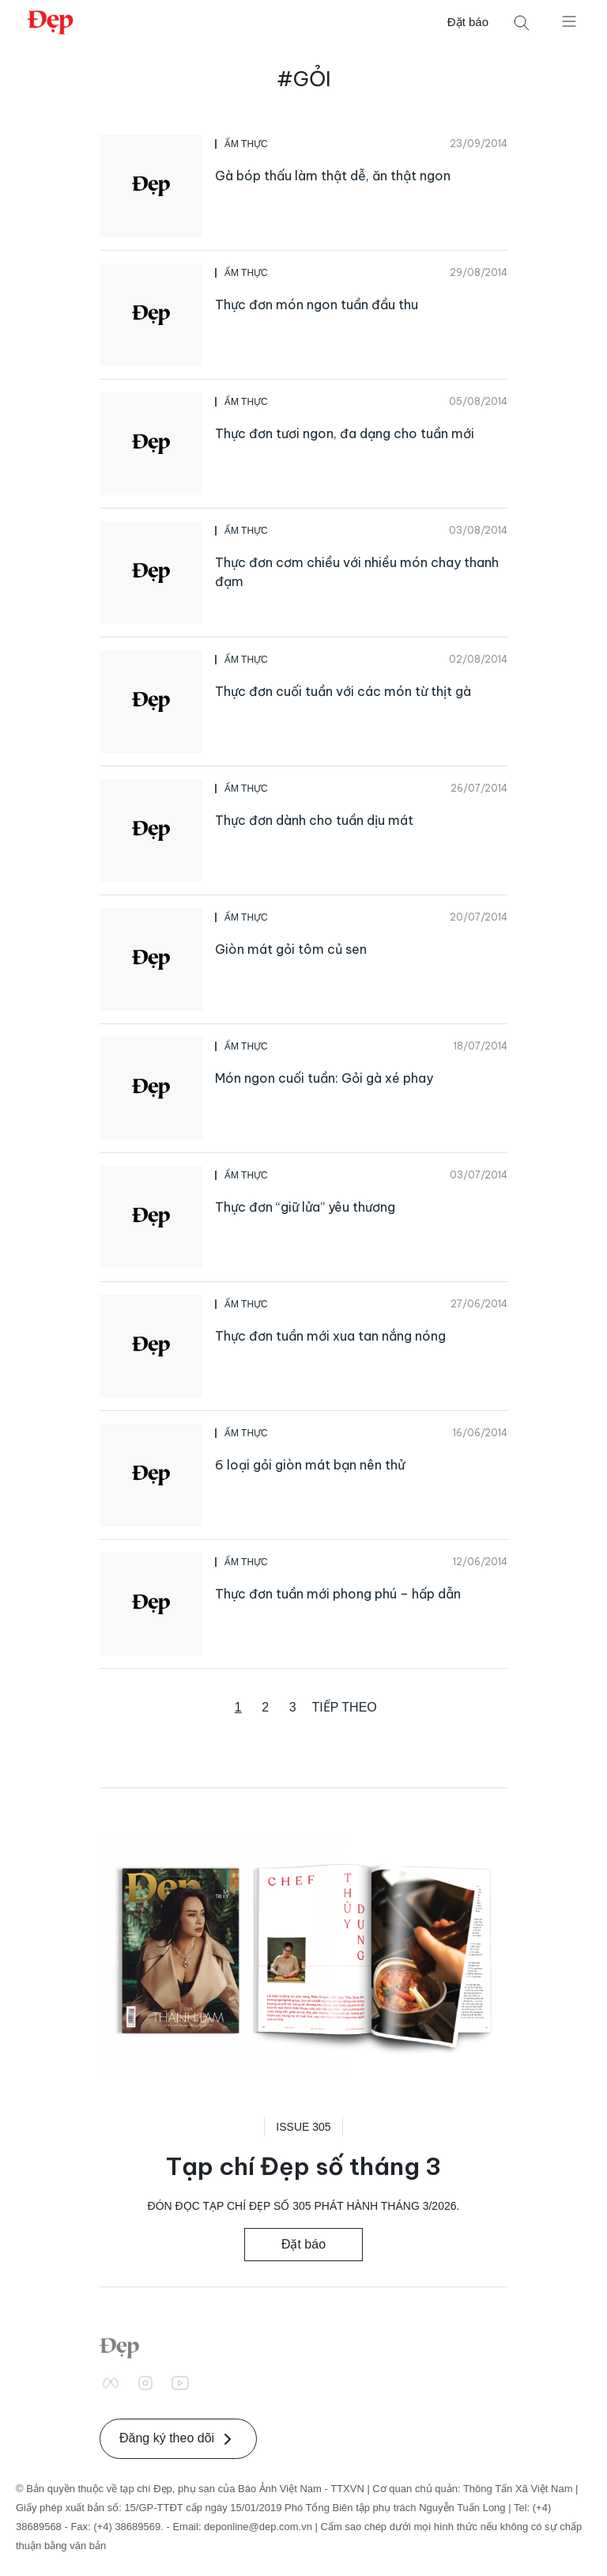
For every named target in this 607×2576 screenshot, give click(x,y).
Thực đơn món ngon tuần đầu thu (316, 304)
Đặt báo (467, 21)
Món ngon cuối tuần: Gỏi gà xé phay (324, 1078)
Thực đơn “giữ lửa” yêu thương (305, 1207)
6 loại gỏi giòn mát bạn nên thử (310, 1465)
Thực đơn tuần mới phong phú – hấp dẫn (338, 1594)
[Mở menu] (569, 20)
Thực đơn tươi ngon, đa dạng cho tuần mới (344, 433)
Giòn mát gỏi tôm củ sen (291, 949)
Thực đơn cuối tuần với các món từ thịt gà (343, 691)
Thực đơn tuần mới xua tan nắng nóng (330, 1336)
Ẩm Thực (246, 144)
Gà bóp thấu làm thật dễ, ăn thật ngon (333, 175)
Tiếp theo (344, 1707)
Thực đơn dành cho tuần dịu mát (314, 820)
